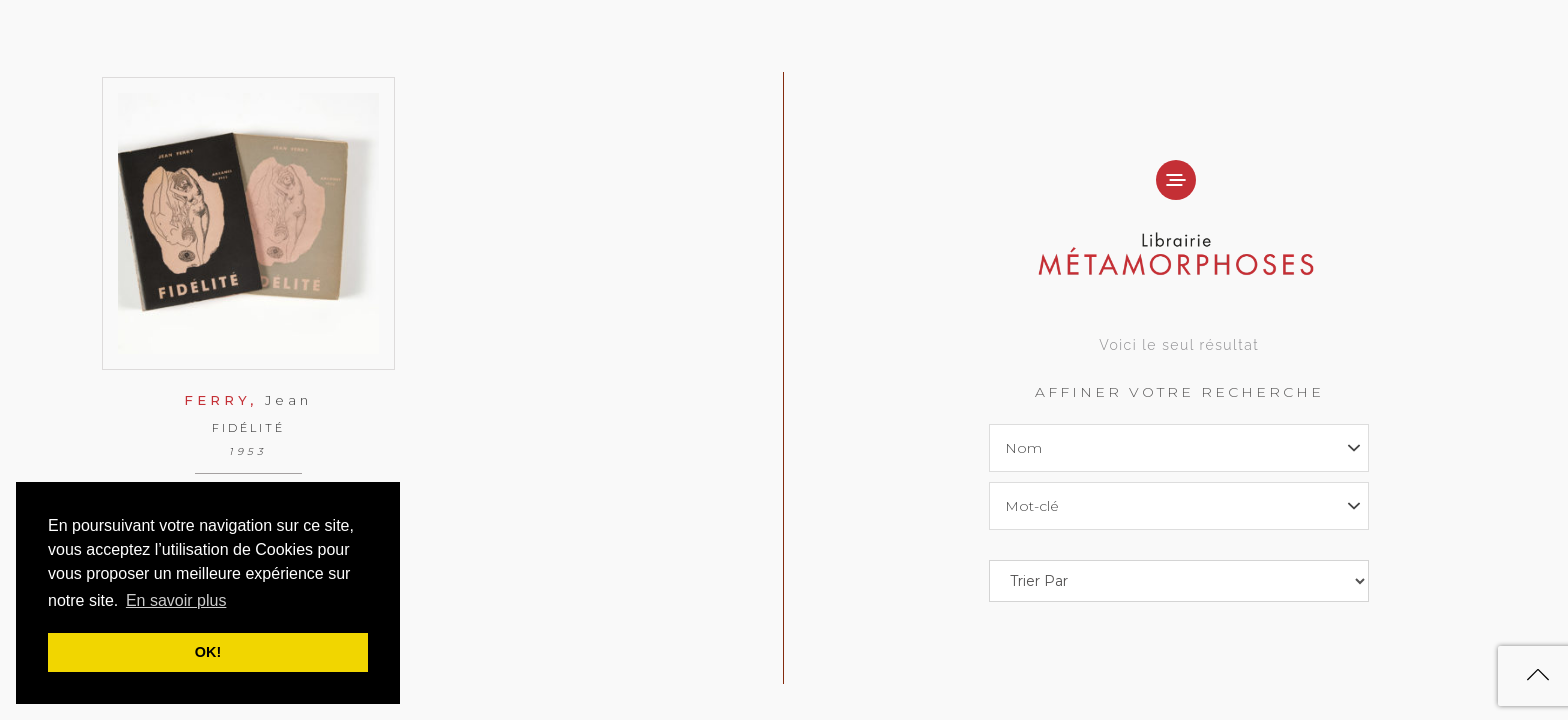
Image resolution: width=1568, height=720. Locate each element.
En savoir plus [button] (176, 600)
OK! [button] (208, 652)
